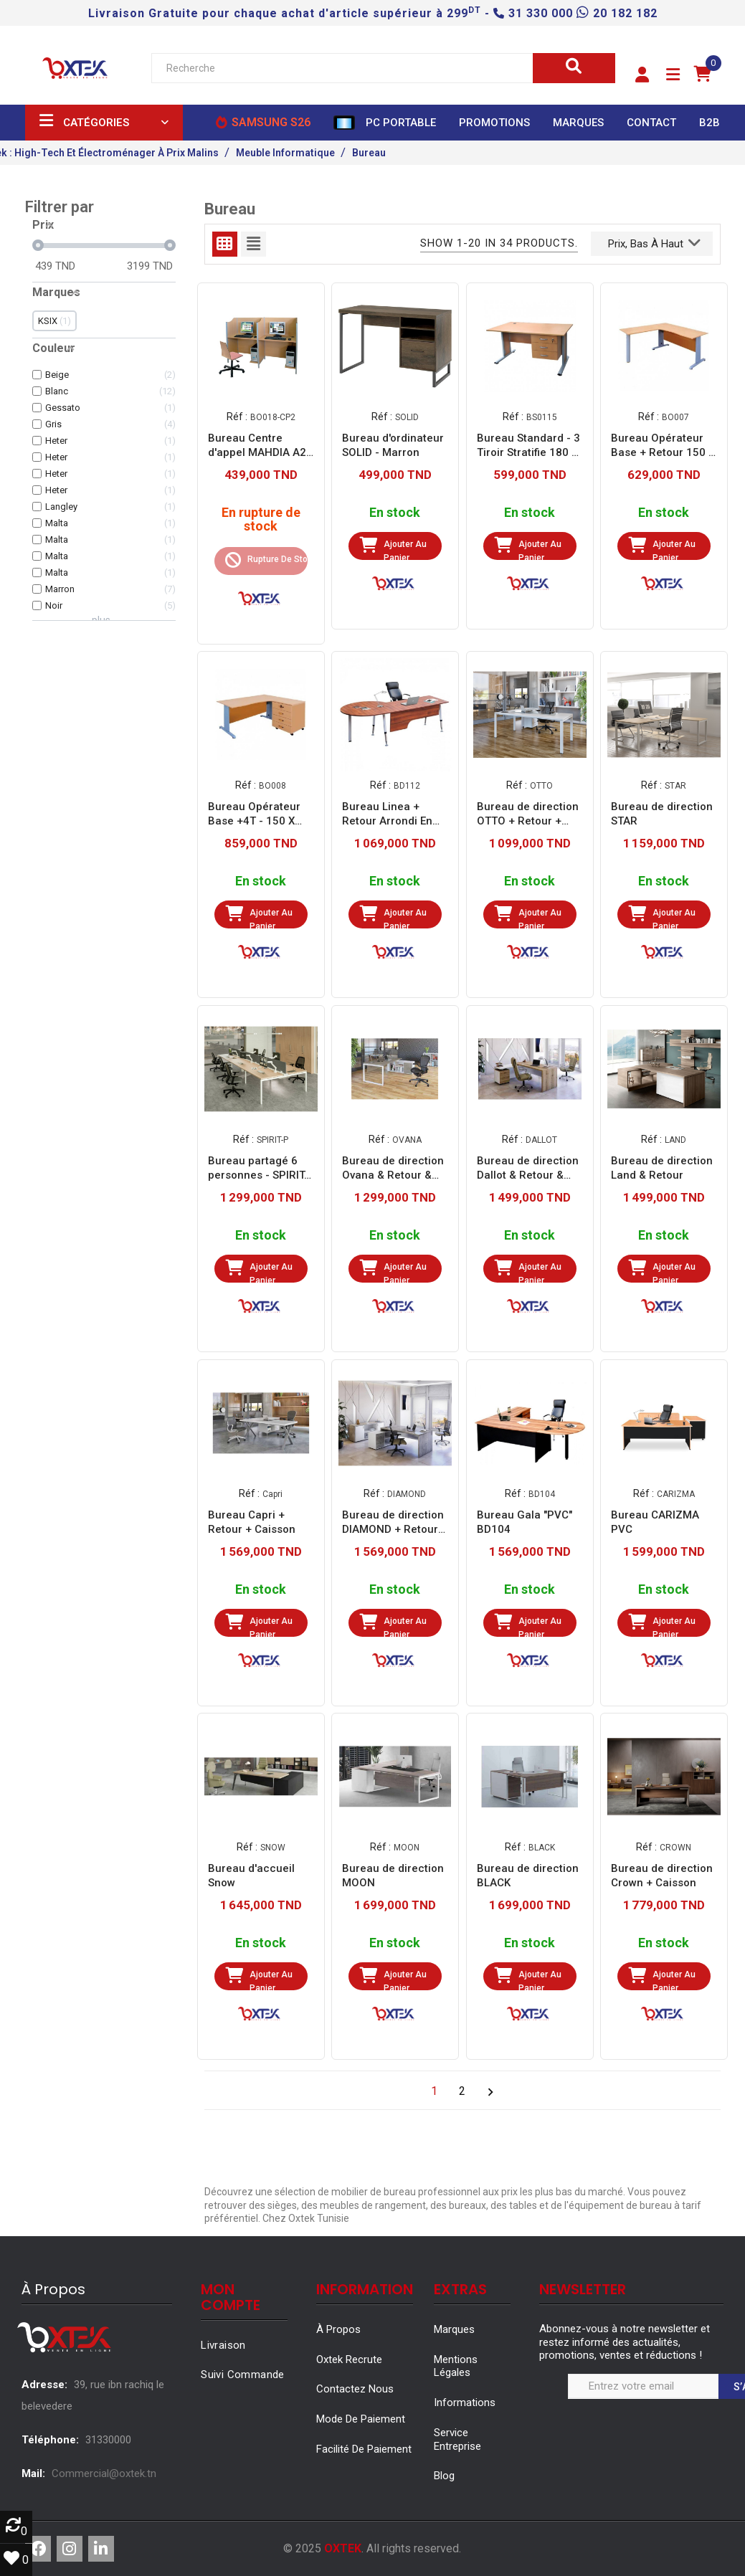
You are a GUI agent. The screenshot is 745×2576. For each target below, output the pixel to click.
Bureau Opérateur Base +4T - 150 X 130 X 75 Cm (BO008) (254, 814)
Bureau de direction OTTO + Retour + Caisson (528, 814)
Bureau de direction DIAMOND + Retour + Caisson (394, 1522)
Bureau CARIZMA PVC (655, 1522)
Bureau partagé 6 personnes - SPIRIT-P (258, 1168)
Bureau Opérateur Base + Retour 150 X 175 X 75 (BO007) (663, 446)
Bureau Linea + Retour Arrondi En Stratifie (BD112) (387, 814)
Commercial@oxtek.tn (104, 2473)
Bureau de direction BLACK (528, 1876)
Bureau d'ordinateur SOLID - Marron (393, 445)
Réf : (236, 416)
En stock (394, 513)
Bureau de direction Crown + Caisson (662, 1876)
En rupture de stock (260, 519)
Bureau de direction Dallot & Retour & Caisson (528, 1168)
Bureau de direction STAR (662, 813)
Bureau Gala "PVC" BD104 (524, 1522)
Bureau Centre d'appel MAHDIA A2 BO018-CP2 (257, 446)
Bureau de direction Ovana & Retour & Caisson (393, 1168)
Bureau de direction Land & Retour (662, 1168)
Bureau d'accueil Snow (251, 1876)
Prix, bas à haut (654, 242)
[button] (642, 75)
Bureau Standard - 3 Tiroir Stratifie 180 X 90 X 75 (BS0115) (528, 446)
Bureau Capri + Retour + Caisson (251, 1522)
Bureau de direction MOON (393, 1876)
